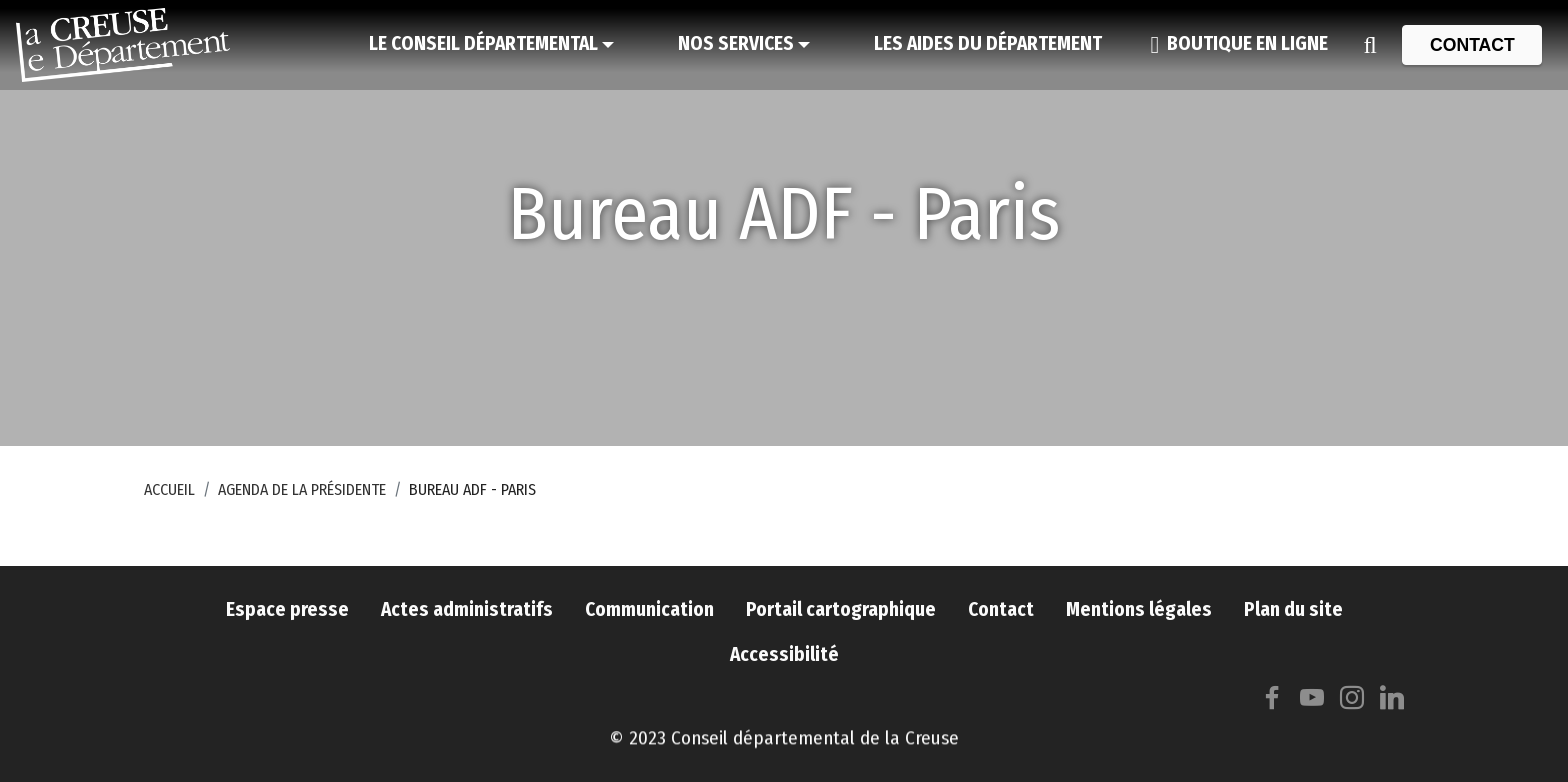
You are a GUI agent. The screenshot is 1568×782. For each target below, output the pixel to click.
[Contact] (1472, 45)
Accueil (169, 489)
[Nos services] (744, 45)
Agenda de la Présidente (302, 489)
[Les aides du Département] (988, 45)
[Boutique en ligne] (1239, 45)
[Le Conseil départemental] (491, 45)
